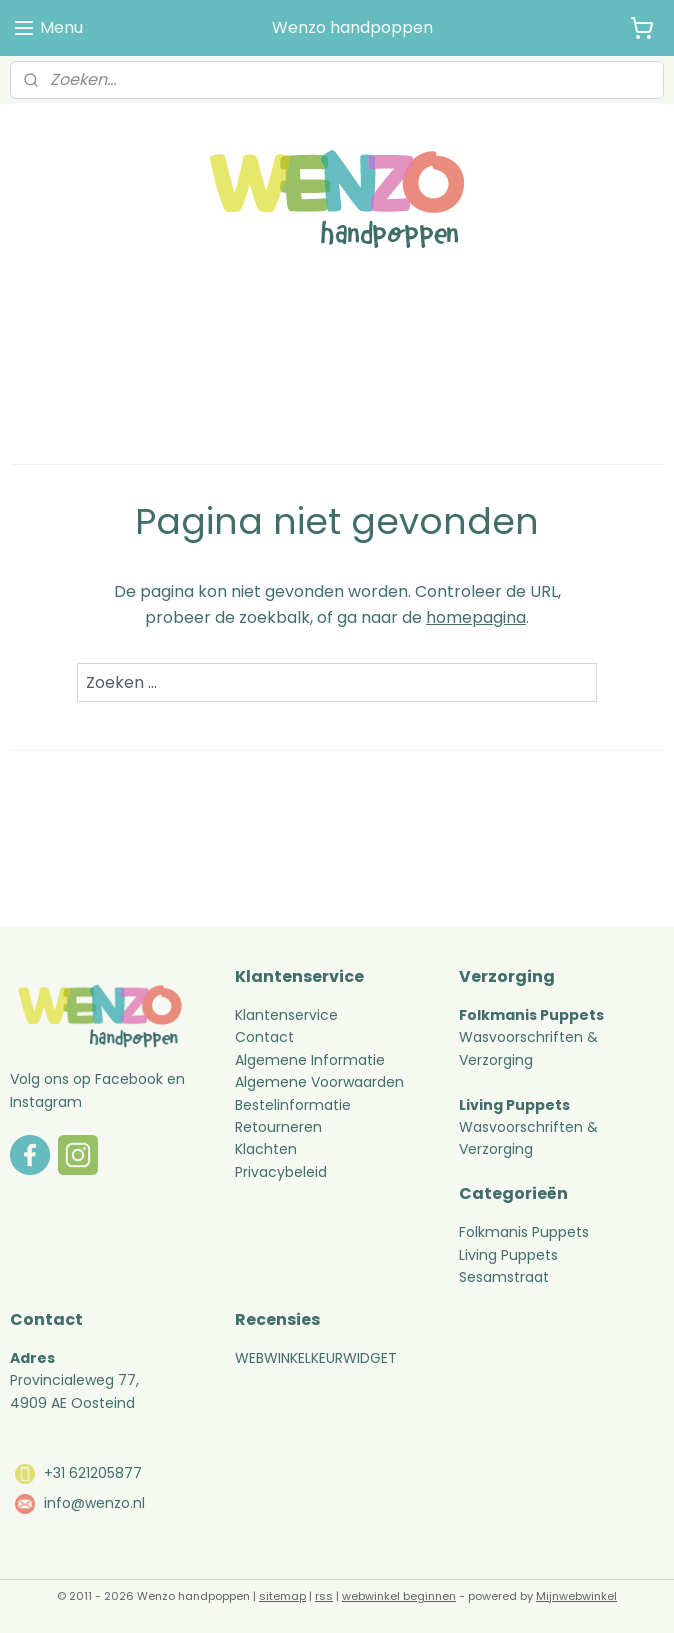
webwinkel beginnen (399, 1596)
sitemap (282, 1596)
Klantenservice (286, 1015)
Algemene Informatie (310, 1060)
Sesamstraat (504, 1277)
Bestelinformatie (293, 1105)
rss (324, 1596)
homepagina (476, 617)
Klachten (266, 1149)
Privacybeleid (281, 1172)
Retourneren (280, 1127)
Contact (264, 1037)
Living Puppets (508, 1255)
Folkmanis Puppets (524, 1232)
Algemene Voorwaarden (319, 1082)
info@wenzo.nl (94, 1503)
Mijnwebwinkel (576, 1596)
